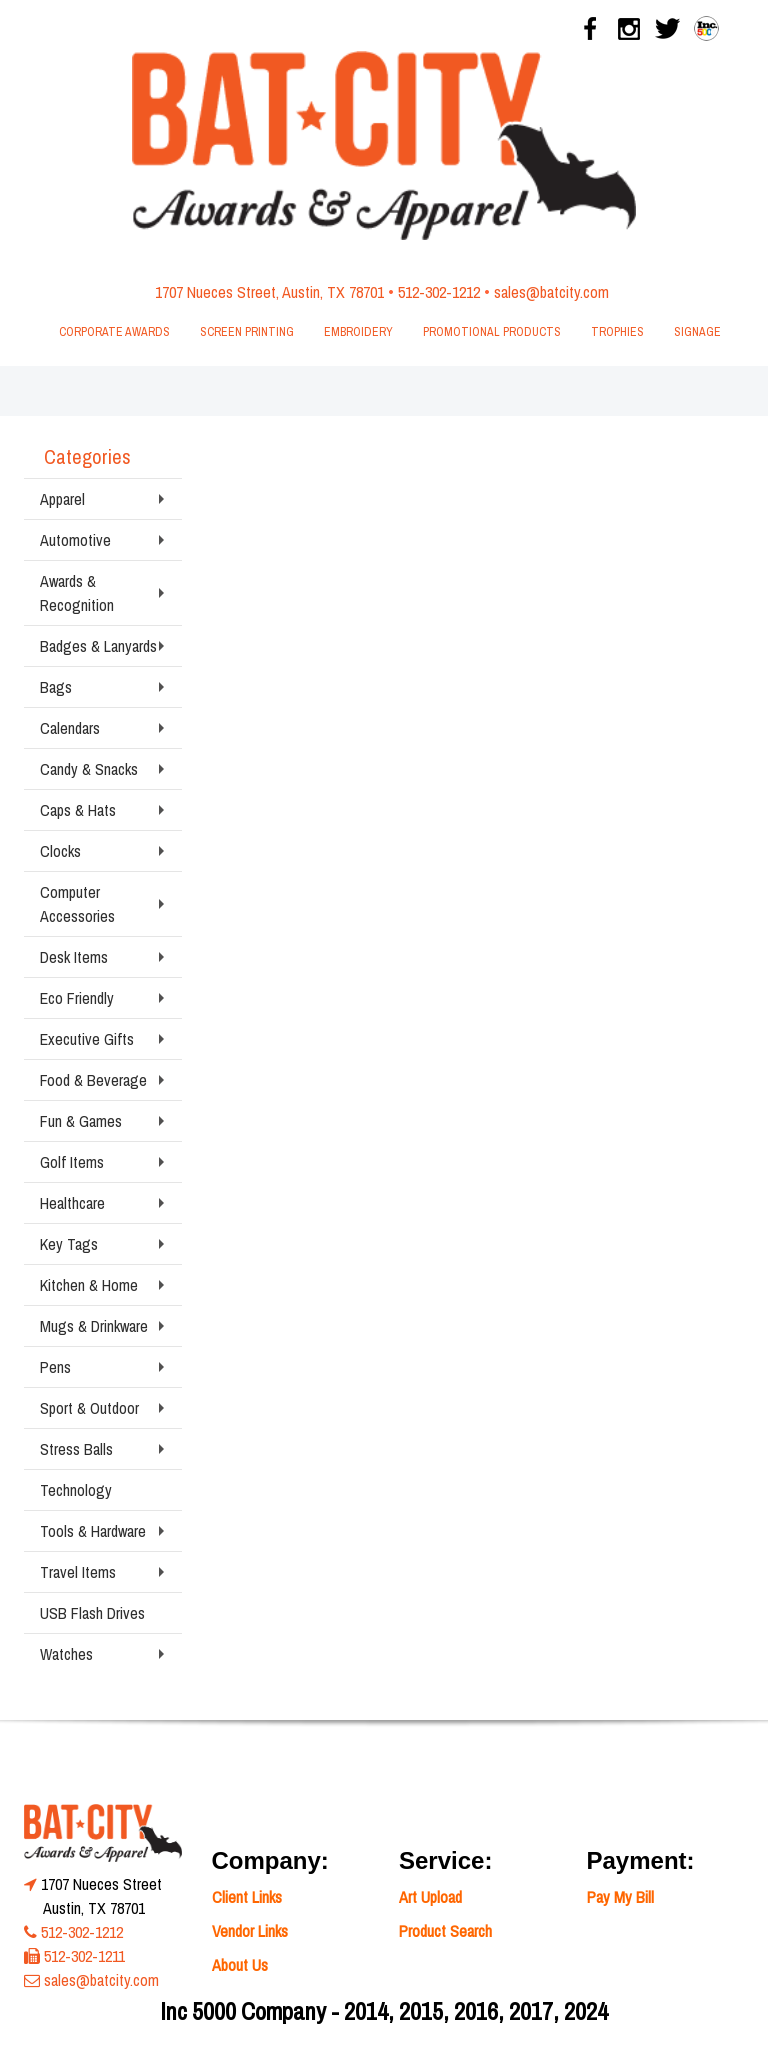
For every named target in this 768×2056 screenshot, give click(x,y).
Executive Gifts (87, 1039)
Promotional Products (492, 332)
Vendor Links (250, 1931)
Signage (697, 332)
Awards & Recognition (77, 593)
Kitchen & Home (89, 1285)
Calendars (70, 728)
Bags (56, 687)
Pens (55, 1367)
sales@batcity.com (551, 292)
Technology (76, 1490)
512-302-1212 (439, 292)
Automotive (75, 540)
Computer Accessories (77, 904)
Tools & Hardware (93, 1531)
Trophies (617, 332)
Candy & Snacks (89, 769)
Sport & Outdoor (89, 1408)
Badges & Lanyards (98, 646)
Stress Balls (76, 1449)
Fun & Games (81, 1121)
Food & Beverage (93, 1080)
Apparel (62, 499)
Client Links (247, 1897)
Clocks (60, 851)
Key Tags (69, 1244)
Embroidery (358, 332)
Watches (66, 1654)
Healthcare (72, 1203)
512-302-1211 (84, 1956)
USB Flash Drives (92, 1613)
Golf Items (72, 1162)
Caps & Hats (78, 810)
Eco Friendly (77, 998)
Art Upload (430, 1897)
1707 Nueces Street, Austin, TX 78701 (269, 292)
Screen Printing (247, 332)
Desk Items (74, 957)
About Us (240, 1965)
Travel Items (78, 1572)
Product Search (445, 1931)
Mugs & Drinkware (94, 1326)
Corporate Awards (114, 332)
